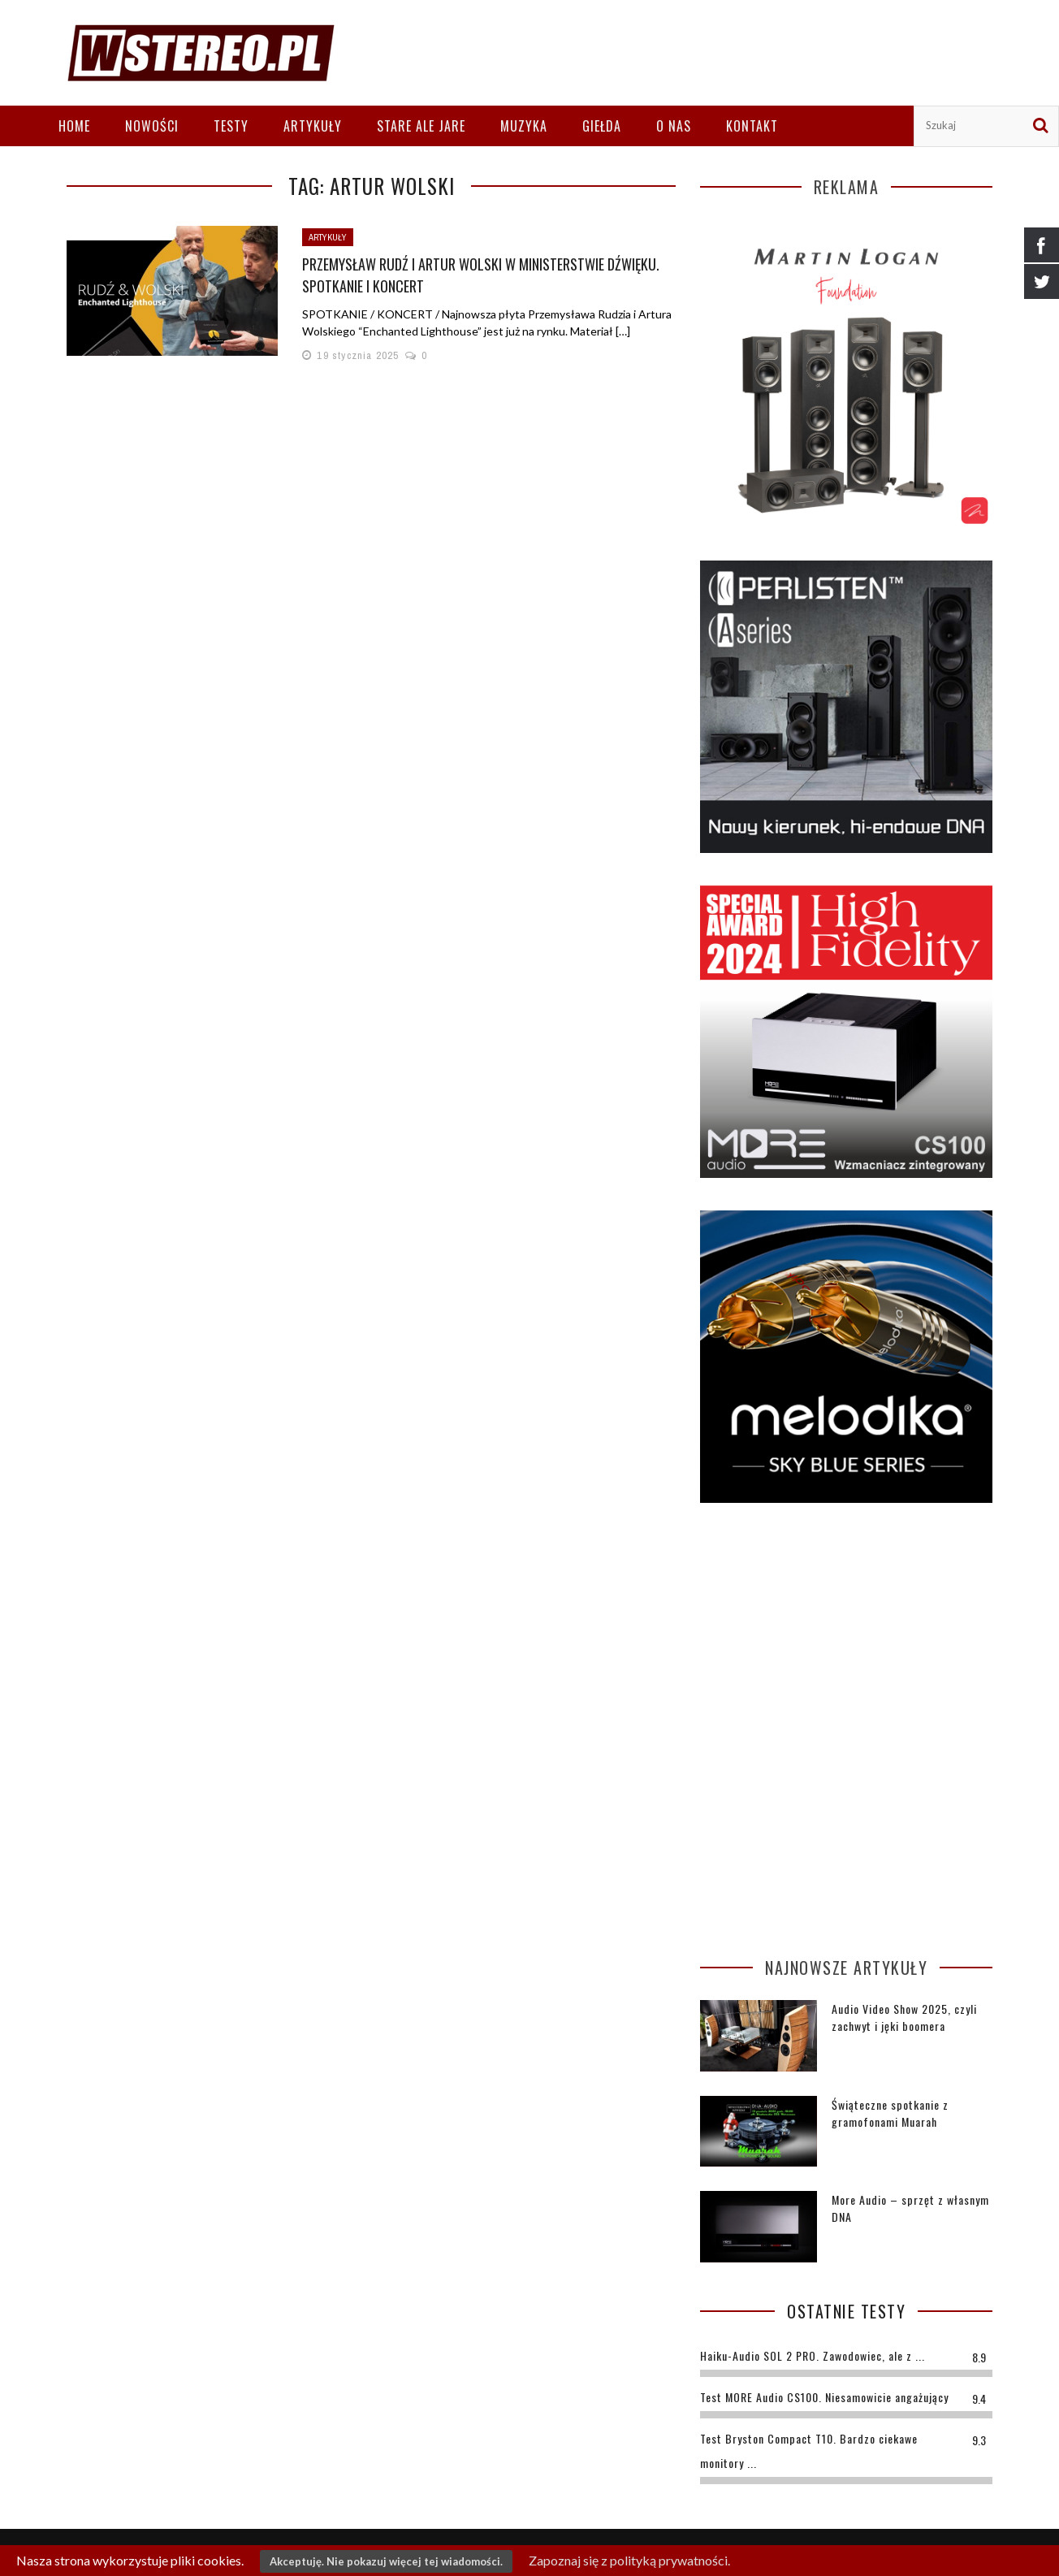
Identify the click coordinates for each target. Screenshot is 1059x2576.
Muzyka (523, 126)
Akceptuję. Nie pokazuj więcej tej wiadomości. (386, 2561)
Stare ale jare (421, 126)
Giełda (601, 126)
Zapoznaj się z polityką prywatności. (629, 2560)
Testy (231, 126)
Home (74, 126)
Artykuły (312, 126)
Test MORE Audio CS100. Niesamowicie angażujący (824, 2396)
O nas (673, 126)
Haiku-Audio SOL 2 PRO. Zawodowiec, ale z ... (812, 2355)
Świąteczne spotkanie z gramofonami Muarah (890, 2113)
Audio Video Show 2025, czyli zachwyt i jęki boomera (904, 2017)
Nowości (152, 126)
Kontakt (752, 126)
